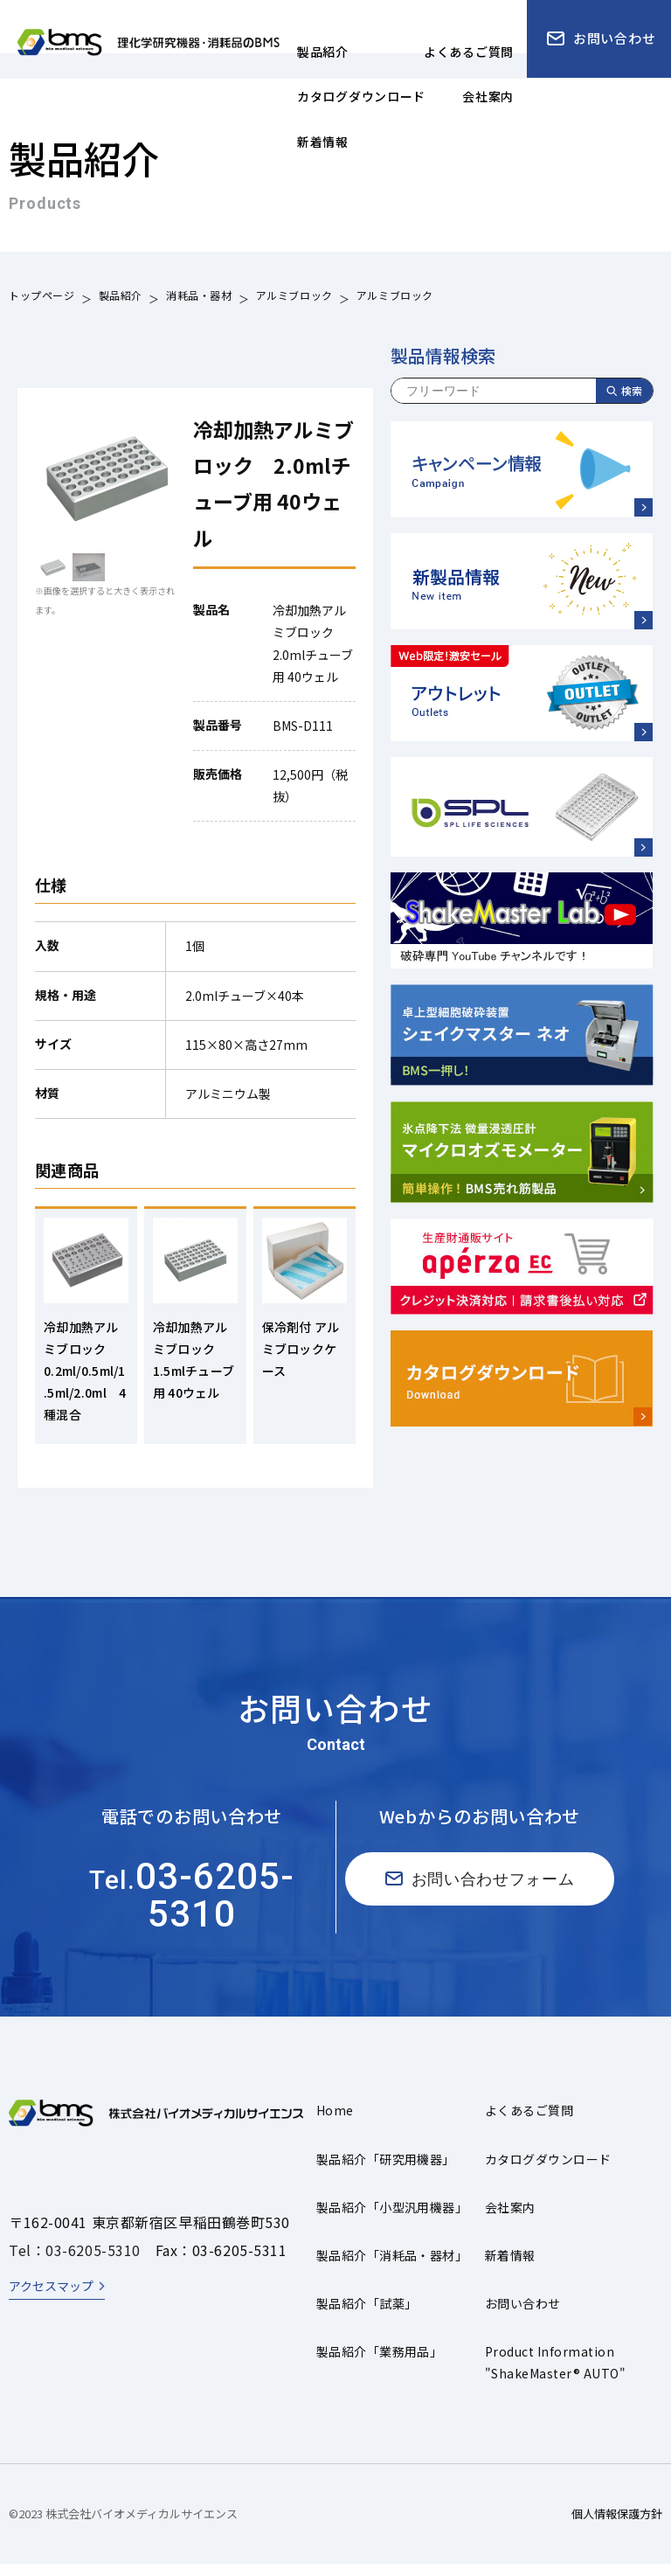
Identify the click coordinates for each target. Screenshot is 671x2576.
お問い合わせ (523, 2316)
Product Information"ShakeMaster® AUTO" (555, 2375)
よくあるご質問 (529, 2123)
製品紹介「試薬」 (367, 2316)
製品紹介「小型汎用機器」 (392, 2220)
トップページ (42, 297)
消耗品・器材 (199, 297)
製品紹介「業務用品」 (379, 2364)
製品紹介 (120, 297)
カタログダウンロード (548, 2171)
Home (335, 2123)
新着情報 (510, 2268)
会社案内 (510, 2220)
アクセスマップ (51, 2299)
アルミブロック (294, 297)
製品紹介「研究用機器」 (385, 2171)
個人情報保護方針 (616, 2526)
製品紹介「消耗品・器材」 (392, 2268)
